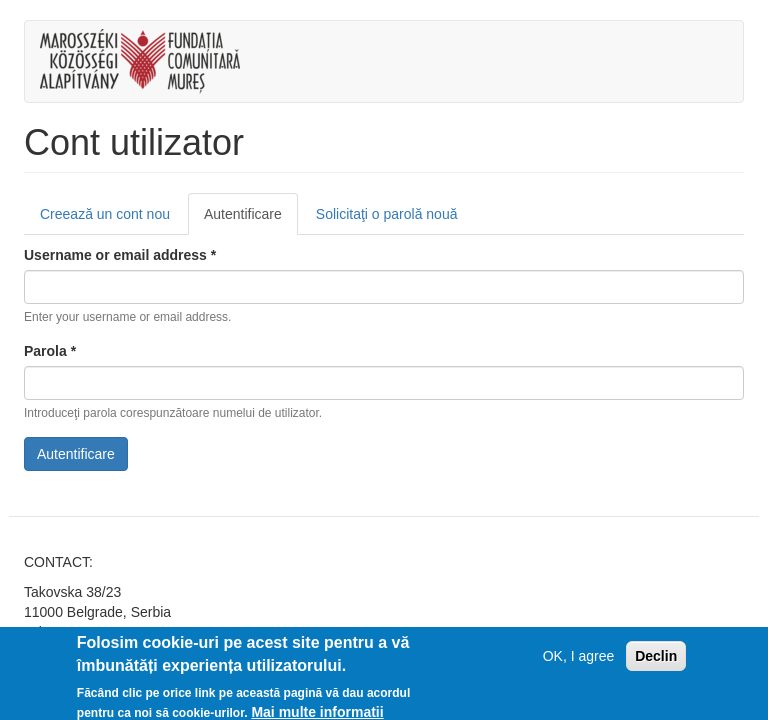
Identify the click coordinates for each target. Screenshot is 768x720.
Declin (656, 661)
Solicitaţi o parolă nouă (387, 214)
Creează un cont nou (105, 214)
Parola (50, 351)
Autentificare (251, 219)
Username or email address (120, 255)
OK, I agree (579, 661)
